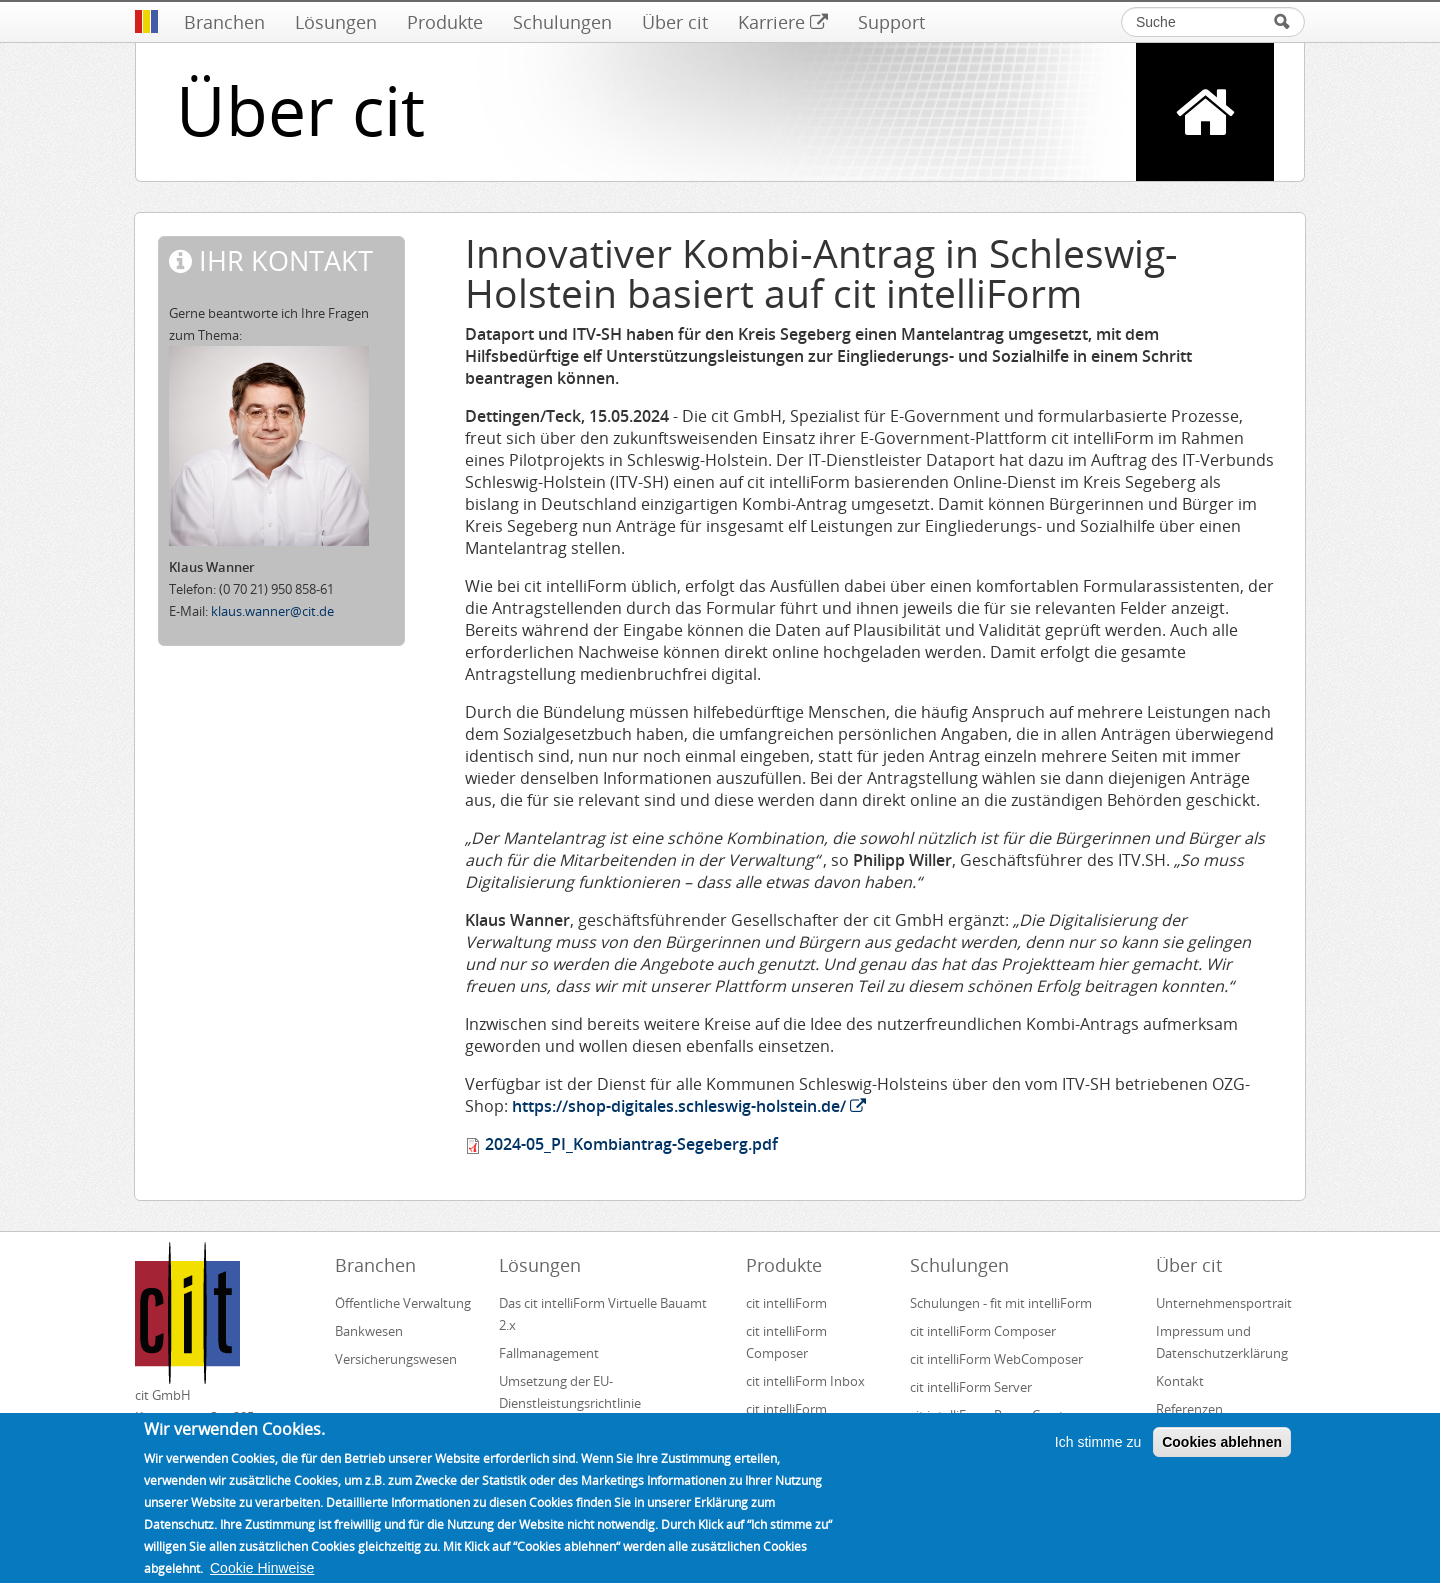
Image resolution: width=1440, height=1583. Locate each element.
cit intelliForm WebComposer (998, 1359)
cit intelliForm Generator (786, 1420)
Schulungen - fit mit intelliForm (1001, 1303)
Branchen (224, 22)
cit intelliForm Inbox (805, 1381)
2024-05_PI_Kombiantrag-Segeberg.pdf (631, 1144)
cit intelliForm (786, 1303)
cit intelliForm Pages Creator (993, 1415)
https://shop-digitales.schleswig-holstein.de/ (689, 1106)
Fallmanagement (549, 1353)
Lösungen (336, 22)
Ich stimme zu (1098, 1455)
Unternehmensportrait (1224, 1303)
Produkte (445, 22)
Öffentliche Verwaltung (403, 1303)
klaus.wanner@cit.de (272, 611)
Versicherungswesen (396, 1359)
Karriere (783, 22)
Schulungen (562, 22)
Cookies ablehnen (1222, 1455)
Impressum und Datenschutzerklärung (1222, 1342)
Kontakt (1180, 1381)
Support (891, 22)
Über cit (675, 22)
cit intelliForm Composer (786, 1342)
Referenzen (1189, 1409)
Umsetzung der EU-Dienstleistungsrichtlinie (570, 1392)
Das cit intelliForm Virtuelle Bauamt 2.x (603, 1314)
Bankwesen (369, 1331)
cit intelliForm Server (971, 1387)
